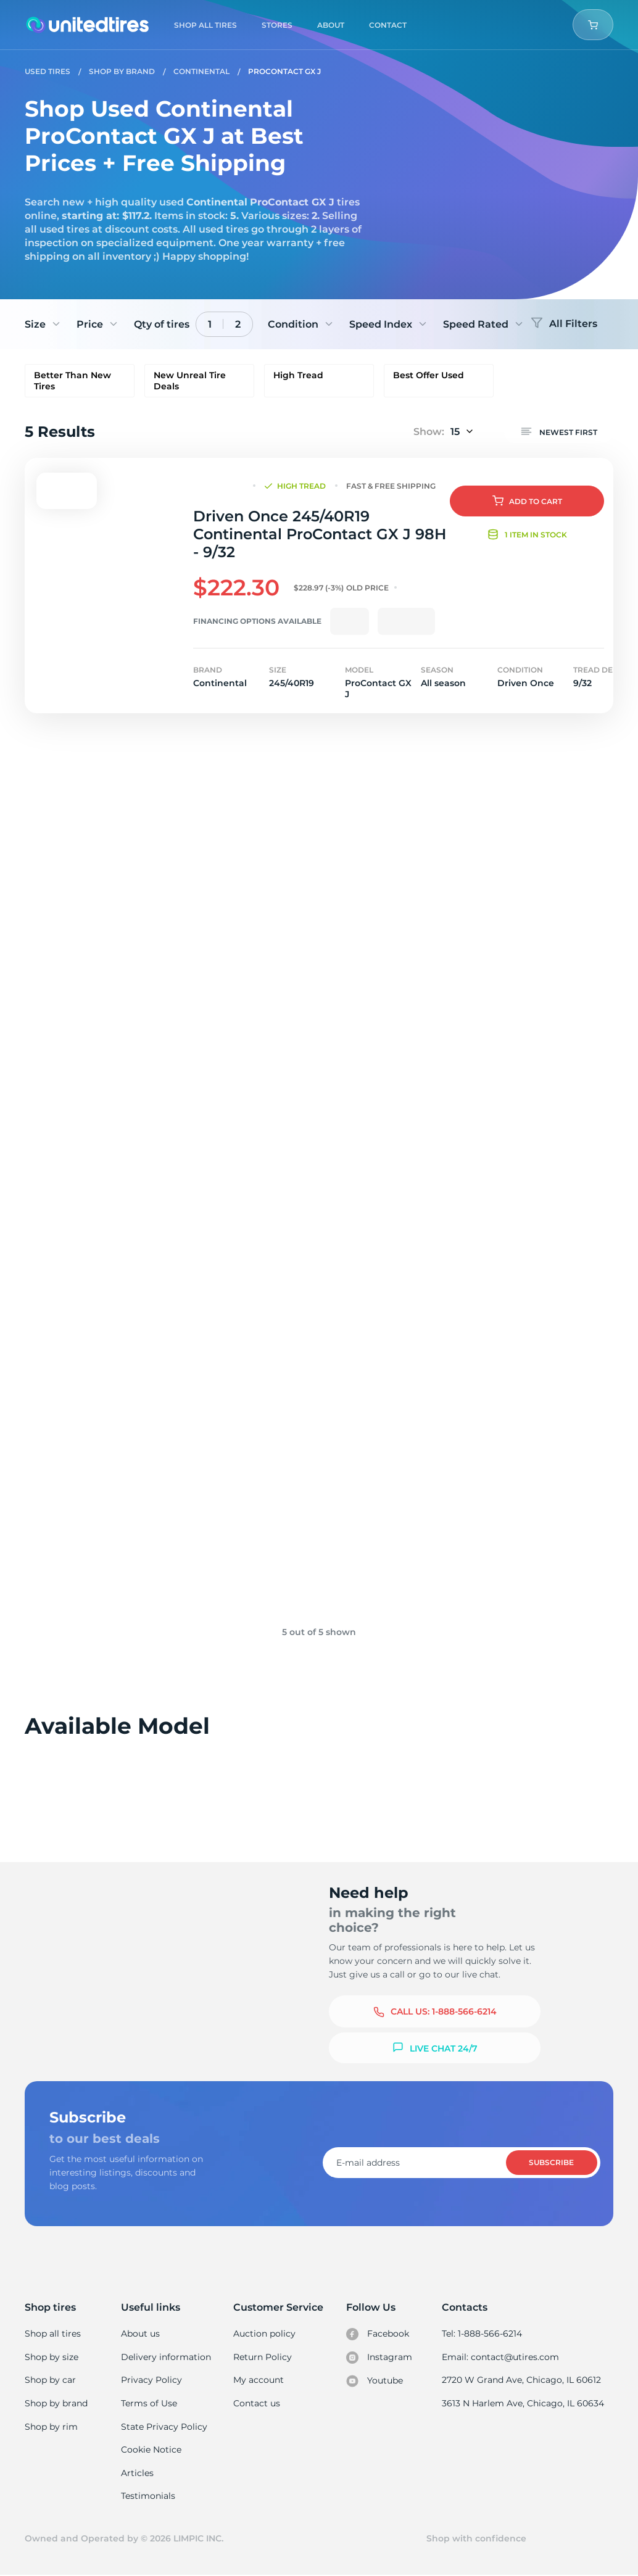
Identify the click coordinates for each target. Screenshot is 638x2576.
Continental (201, 71)
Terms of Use (149, 2403)
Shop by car (50, 2379)
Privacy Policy (151, 2379)
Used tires (48, 71)
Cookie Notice (151, 2449)
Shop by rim (51, 2426)
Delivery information (166, 2357)
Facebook (378, 2334)
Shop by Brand (122, 71)
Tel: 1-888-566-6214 (484, 2333)
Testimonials (149, 2495)
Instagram (379, 2357)
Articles (138, 2473)
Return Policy (263, 2357)
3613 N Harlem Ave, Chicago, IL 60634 (524, 2403)
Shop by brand (56, 2403)
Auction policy (265, 2333)
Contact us (257, 2403)
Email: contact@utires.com (502, 2357)
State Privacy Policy (163, 2426)
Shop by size (51, 2357)
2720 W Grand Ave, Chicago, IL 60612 (522, 2379)
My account (259, 2379)
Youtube (375, 2381)
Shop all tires (52, 2333)
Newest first (559, 431)
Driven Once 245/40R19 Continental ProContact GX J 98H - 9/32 (319, 534)
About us (141, 2333)
